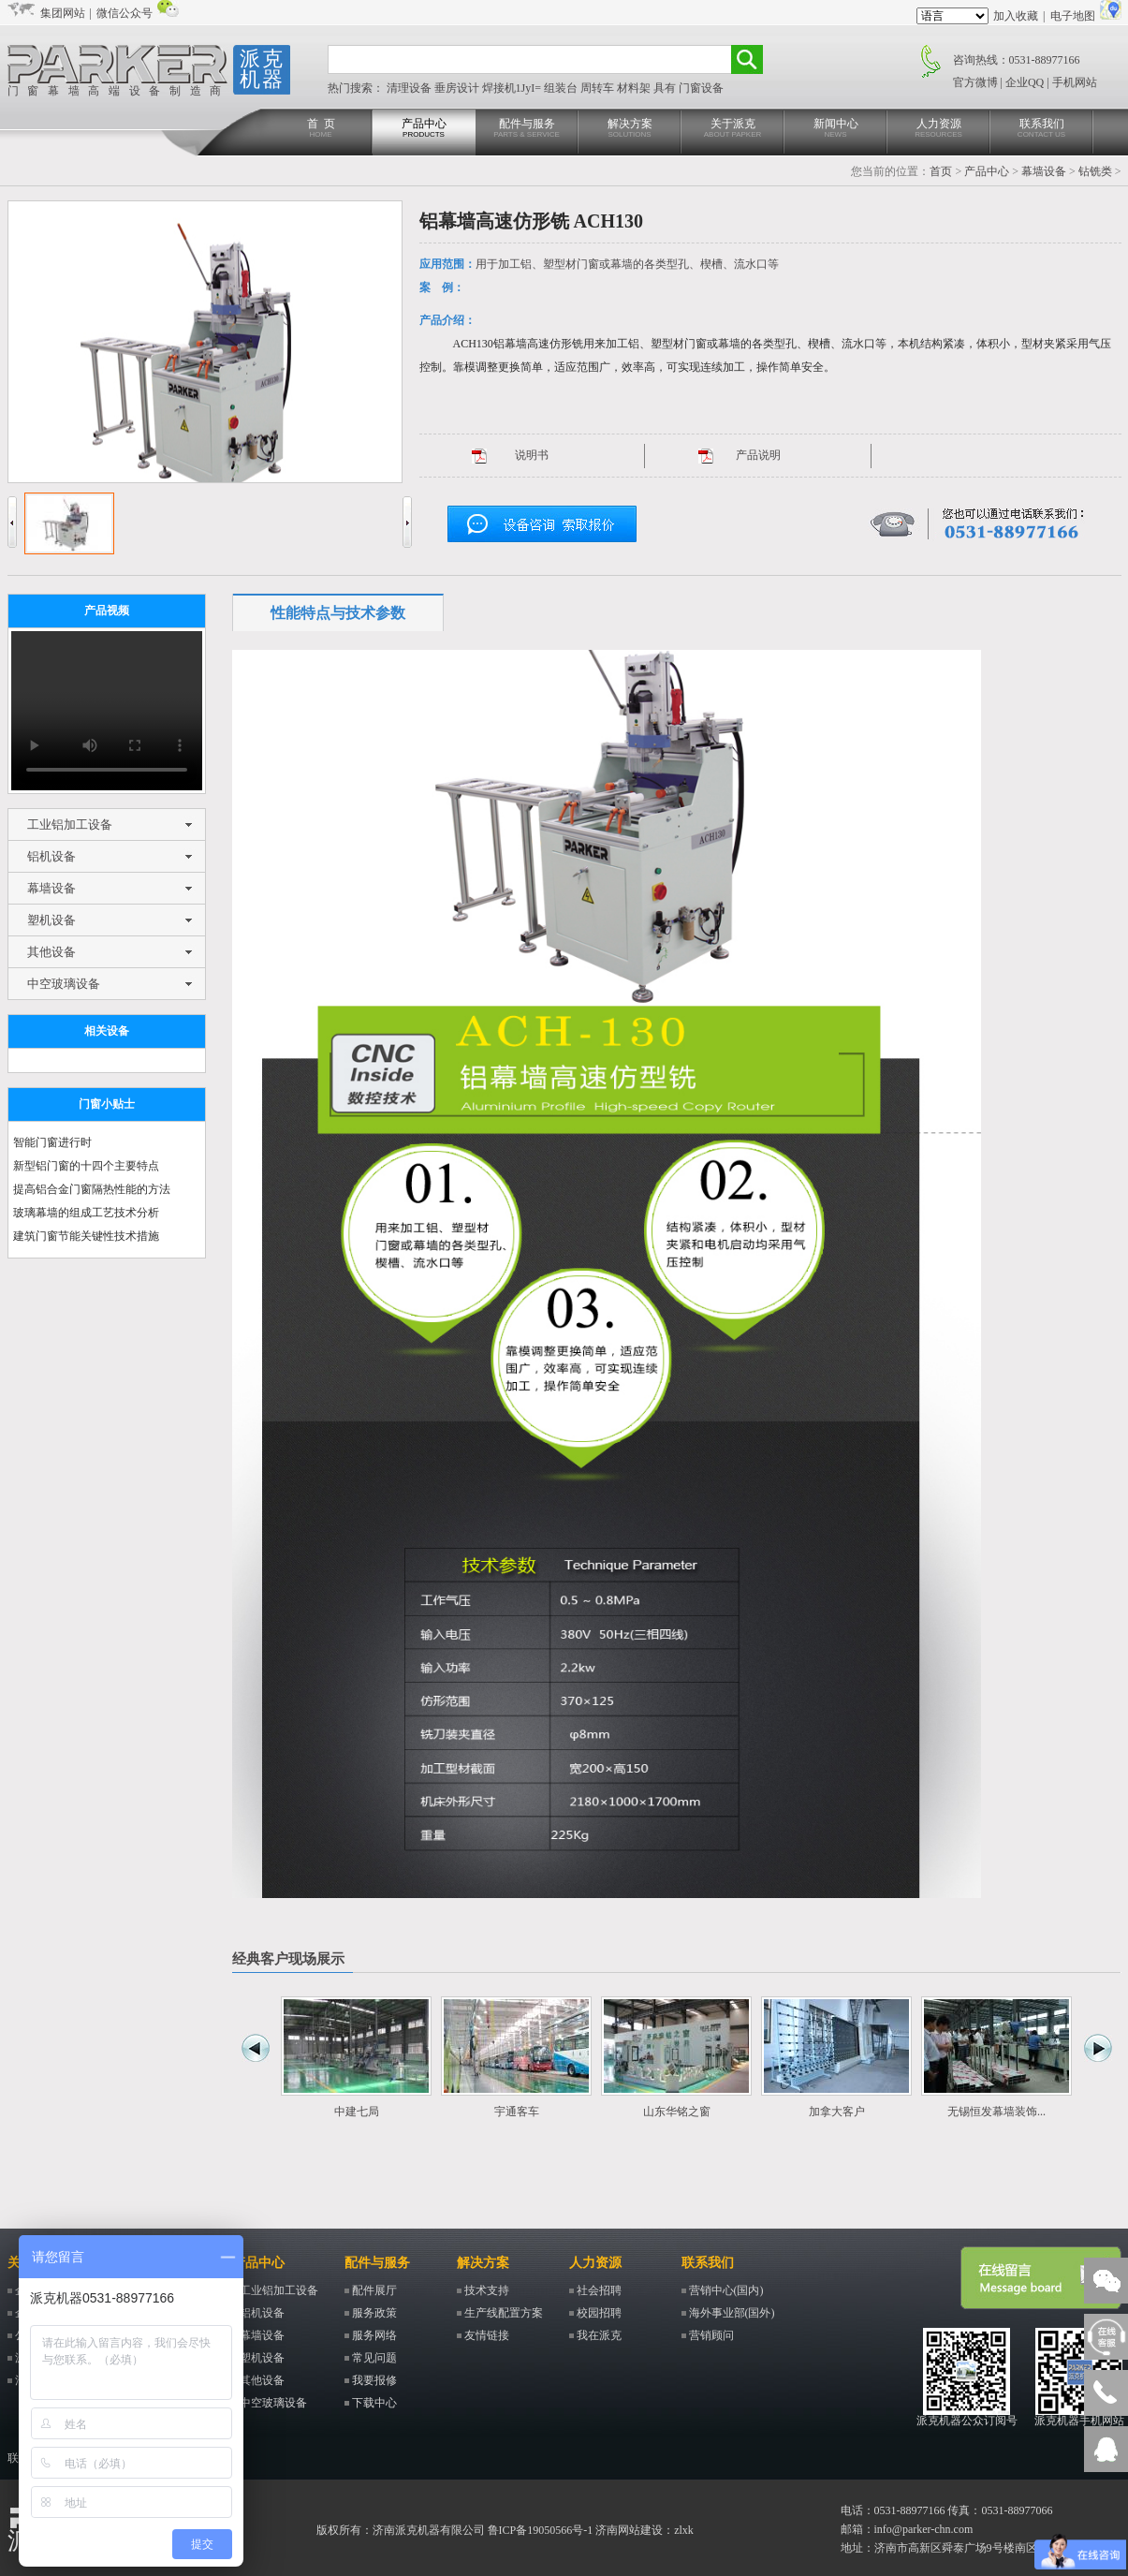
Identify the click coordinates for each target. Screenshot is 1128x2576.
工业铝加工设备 (69, 824)
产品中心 (424, 128)
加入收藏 (1015, 15)
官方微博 (975, 82)
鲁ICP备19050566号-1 (540, 2530)
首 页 (321, 128)
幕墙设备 (1043, 171)
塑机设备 (51, 920)
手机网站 (1074, 82)
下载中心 (374, 2402)
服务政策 (374, 2312)
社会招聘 (599, 2290)
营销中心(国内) (726, 2290)
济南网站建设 (629, 2530)
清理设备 (410, 88)
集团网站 (62, 13)
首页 (941, 171)
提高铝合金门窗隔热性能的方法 (91, 1189)
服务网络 (374, 2335)
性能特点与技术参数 (338, 613)
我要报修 (374, 2380)
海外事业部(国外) (732, 2312)
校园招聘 (599, 2312)
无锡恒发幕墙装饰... (996, 2111)
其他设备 (51, 952)
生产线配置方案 (503, 2312)
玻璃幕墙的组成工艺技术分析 (86, 1212)
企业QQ (1024, 82)
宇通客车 (516, 2111)
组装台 (562, 88)
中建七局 (356, 2111)
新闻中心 (835, 128)
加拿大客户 (837, 2111)
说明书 (532, 455)
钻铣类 (1095, 171)
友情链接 (486, 2335)
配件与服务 (527, 128)
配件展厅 (374, 2290)
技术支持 (486, 2290)
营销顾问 (711, 2335)
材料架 (635, 88)
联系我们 (1041, 128)
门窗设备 (701, 88)
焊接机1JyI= (513, 88)
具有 (666, 88)
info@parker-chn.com (924, 2529)
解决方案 (630, 128)
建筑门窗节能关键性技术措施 (86, 1236)
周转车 (598, 88)
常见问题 (374, 2357)
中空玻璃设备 (63, 984)
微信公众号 (124, 13)
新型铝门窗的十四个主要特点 (86, 1165)
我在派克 (599, 2335)
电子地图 (1072, 15)
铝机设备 (51, 856)
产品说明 (758, 455)
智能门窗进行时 (52, 1142)
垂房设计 (458, 88)
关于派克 (732, 128)
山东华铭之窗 (676, 2111)
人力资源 (938, 128)
